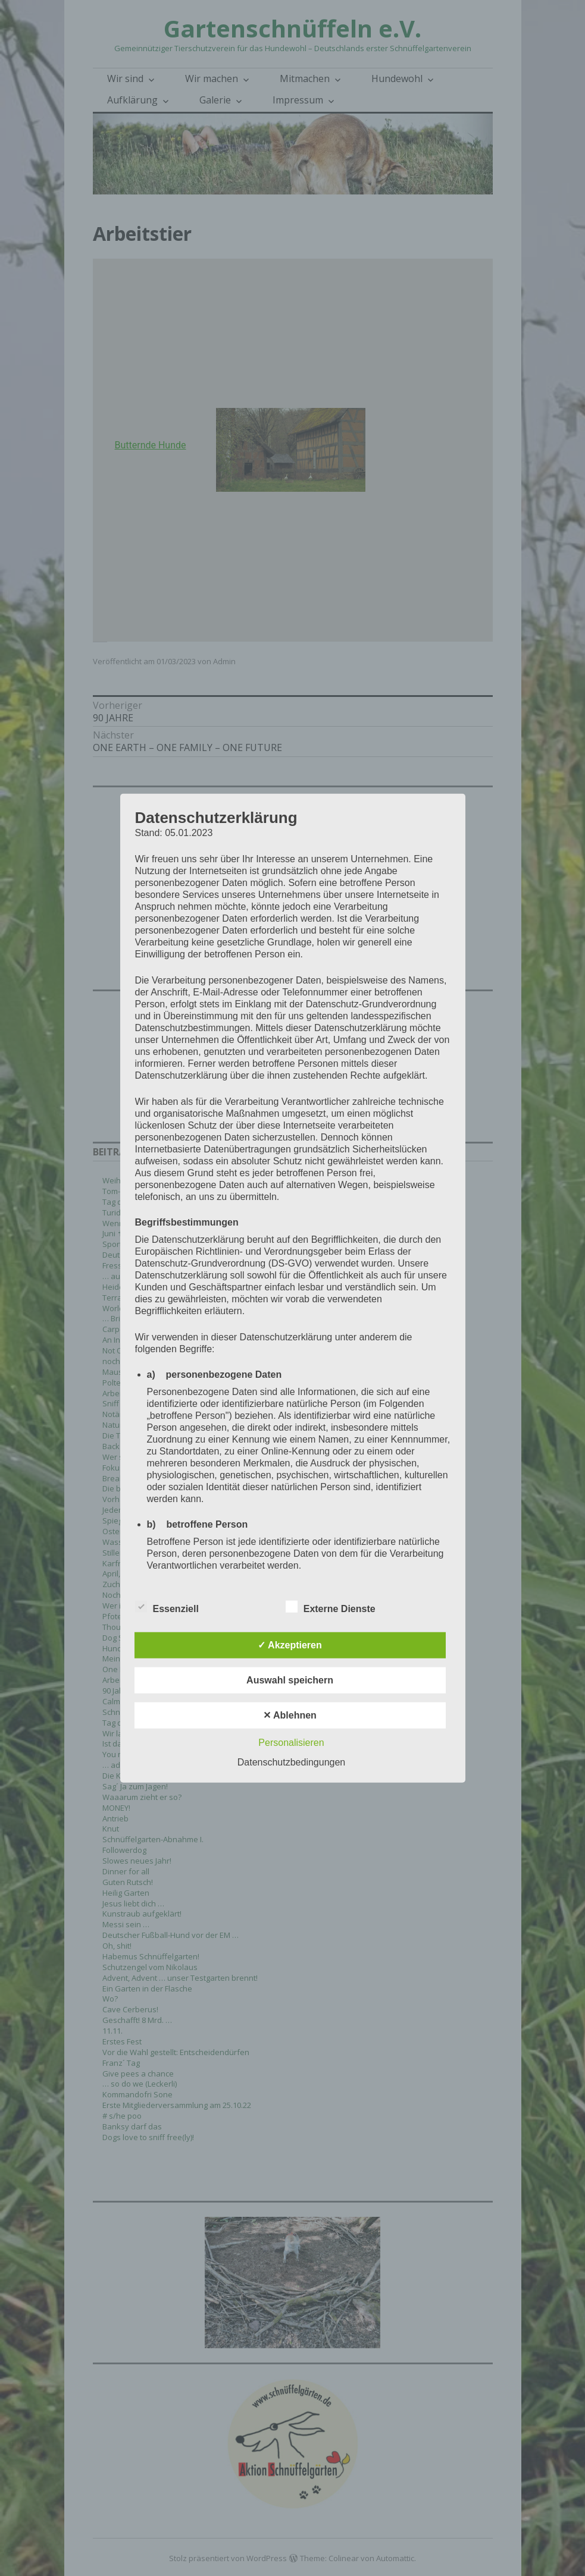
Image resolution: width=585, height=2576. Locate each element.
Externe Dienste (331, 1606)
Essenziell (167, 1606)
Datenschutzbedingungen (291, 1762)
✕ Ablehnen (290, 1715)
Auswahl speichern (289, 1680)
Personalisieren (291, 1742)
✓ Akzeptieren (290, 1644)
